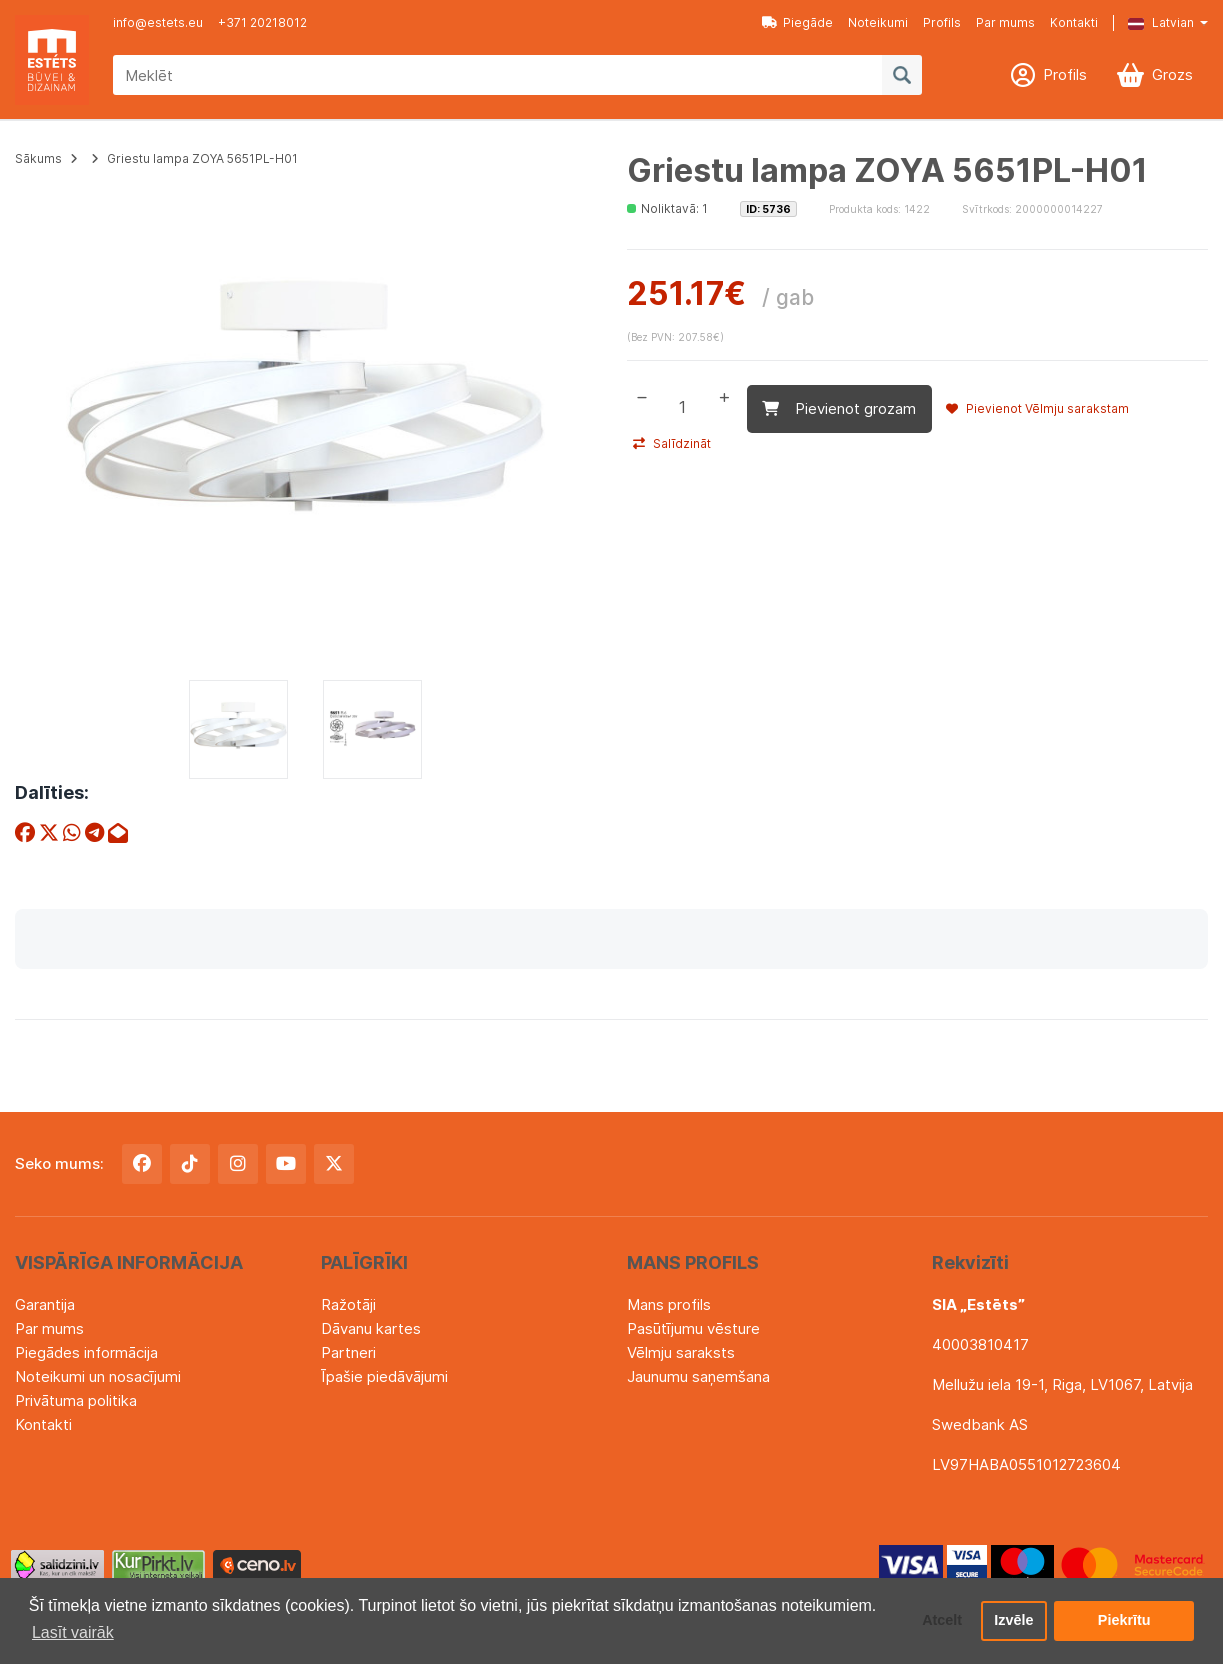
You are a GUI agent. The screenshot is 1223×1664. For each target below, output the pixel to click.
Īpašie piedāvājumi (384, 1376)
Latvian (1161, 22)
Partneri (348, 1352)
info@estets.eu (158, 22)
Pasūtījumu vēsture (693, 1328)
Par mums (1005, 22)
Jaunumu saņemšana (698, 1376)
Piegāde (797, 22)
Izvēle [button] (1013, 1621)
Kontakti (1074, 22)
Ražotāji (348, 1304)
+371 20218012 (262, 22)
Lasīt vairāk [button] (73, 1632)
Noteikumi (878, 22)
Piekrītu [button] (1124, 1621)
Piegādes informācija (86, 1352)
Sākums (38, 158)
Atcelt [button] (942, 1621)
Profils (942, 22)
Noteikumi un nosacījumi (98, 1376)
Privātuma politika (76, 1400)
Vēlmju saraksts (681, 1352)
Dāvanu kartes (371, 1328)
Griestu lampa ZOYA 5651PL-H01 (202, 158)
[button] (1153, 23)
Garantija (45, 1304)
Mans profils (669, 1304)
